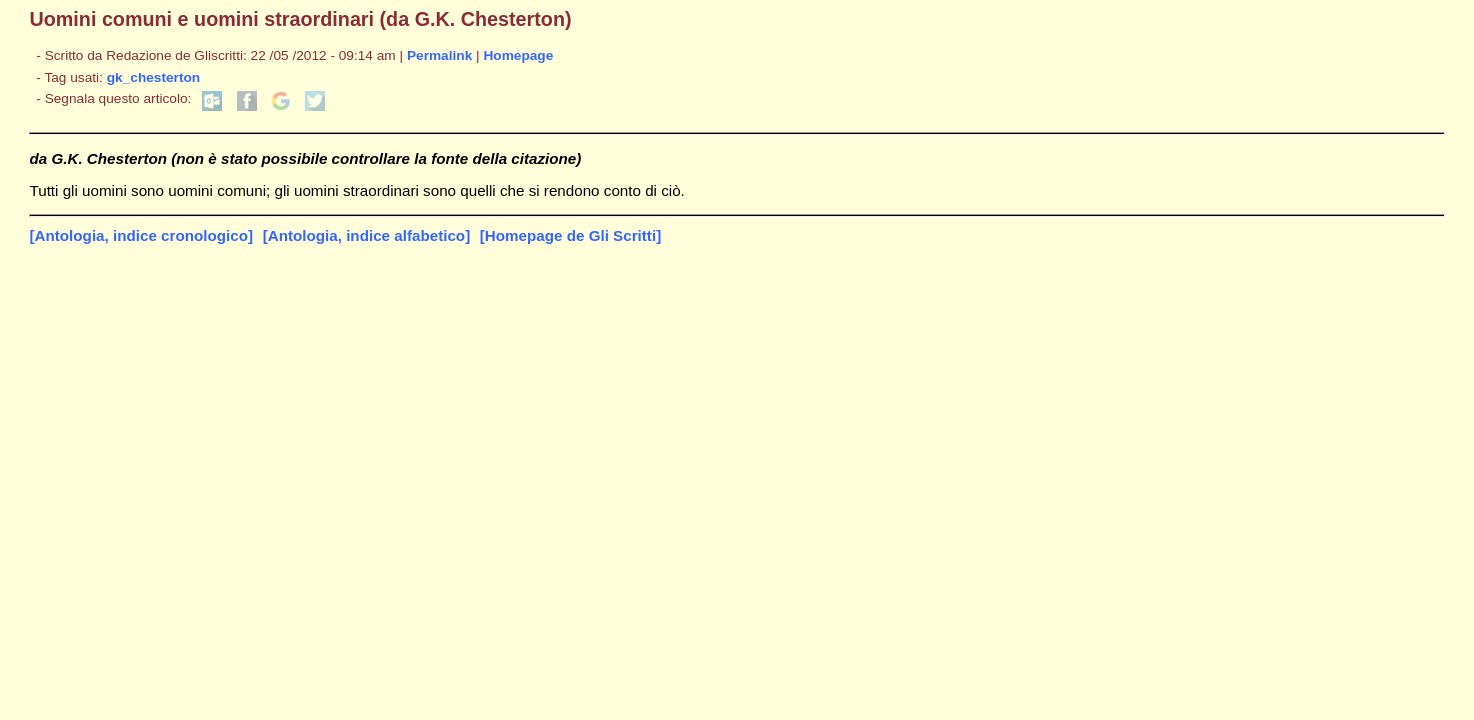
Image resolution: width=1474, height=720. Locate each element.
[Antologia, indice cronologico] (141, 235)
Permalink (439, 55)
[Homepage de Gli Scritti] (570, 235)
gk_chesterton (153, 77)
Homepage (518, 55)
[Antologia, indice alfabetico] (367, 235)
